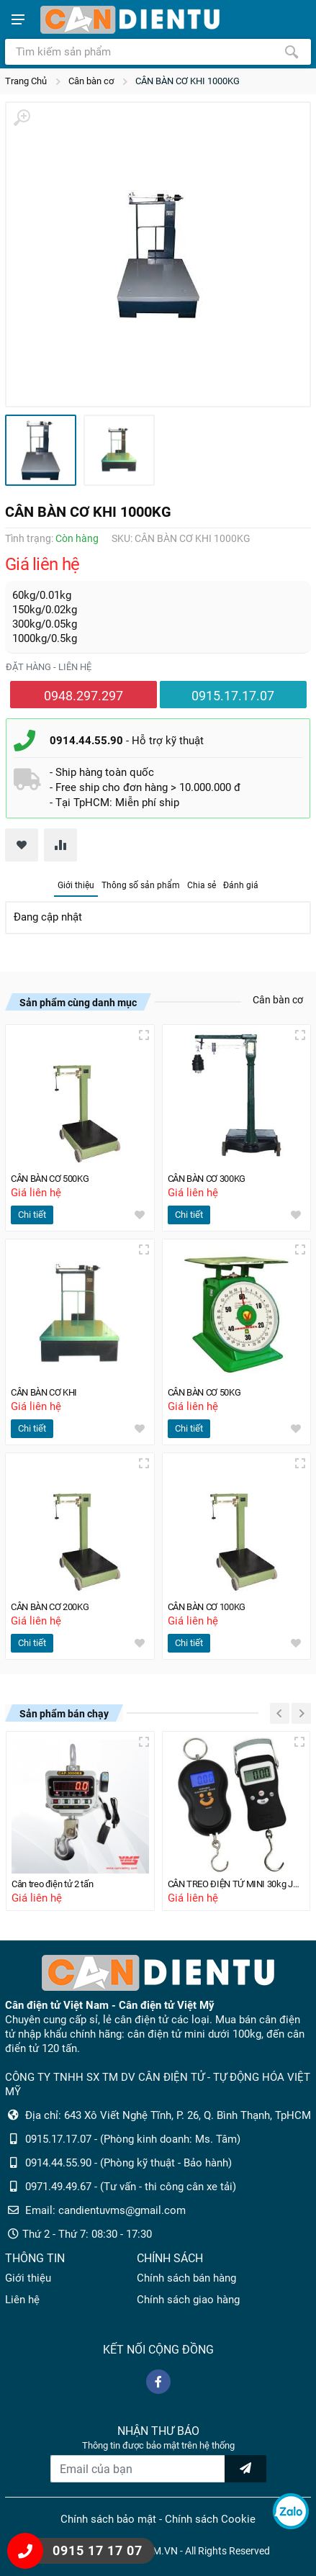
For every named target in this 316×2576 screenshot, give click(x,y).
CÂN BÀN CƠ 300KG (210, 1178)
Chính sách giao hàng (188, 2299)
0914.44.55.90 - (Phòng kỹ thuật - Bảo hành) (128, 2162)
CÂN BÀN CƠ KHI (47, 1392)
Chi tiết (32, 1214)
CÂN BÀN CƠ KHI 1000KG (187, 81)
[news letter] (245, 2468)
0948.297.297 (83, 695)
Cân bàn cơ (91, 81)
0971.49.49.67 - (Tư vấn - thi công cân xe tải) (130, 2186)
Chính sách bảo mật (108, 2519)
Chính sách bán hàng (186, 2278)
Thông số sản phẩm (140, 885)
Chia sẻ (201, 885)
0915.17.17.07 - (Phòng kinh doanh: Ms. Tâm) (132, 2139)
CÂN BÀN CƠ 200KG (53, 1606)
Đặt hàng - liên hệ (48, 666)
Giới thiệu (76, 885)
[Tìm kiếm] (291, 52)
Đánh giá (240, 885)
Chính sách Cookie (210, 2519)
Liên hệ (22, 2299)
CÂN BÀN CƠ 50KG (208, 1392)
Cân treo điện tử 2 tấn (56, 1884)
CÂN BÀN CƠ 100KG (210, 1606)
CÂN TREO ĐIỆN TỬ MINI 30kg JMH (236, 1884)
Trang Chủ (26, 81)
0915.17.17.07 (232, 695)
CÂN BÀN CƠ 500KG (53, 1178)
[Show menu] (18, 19)
